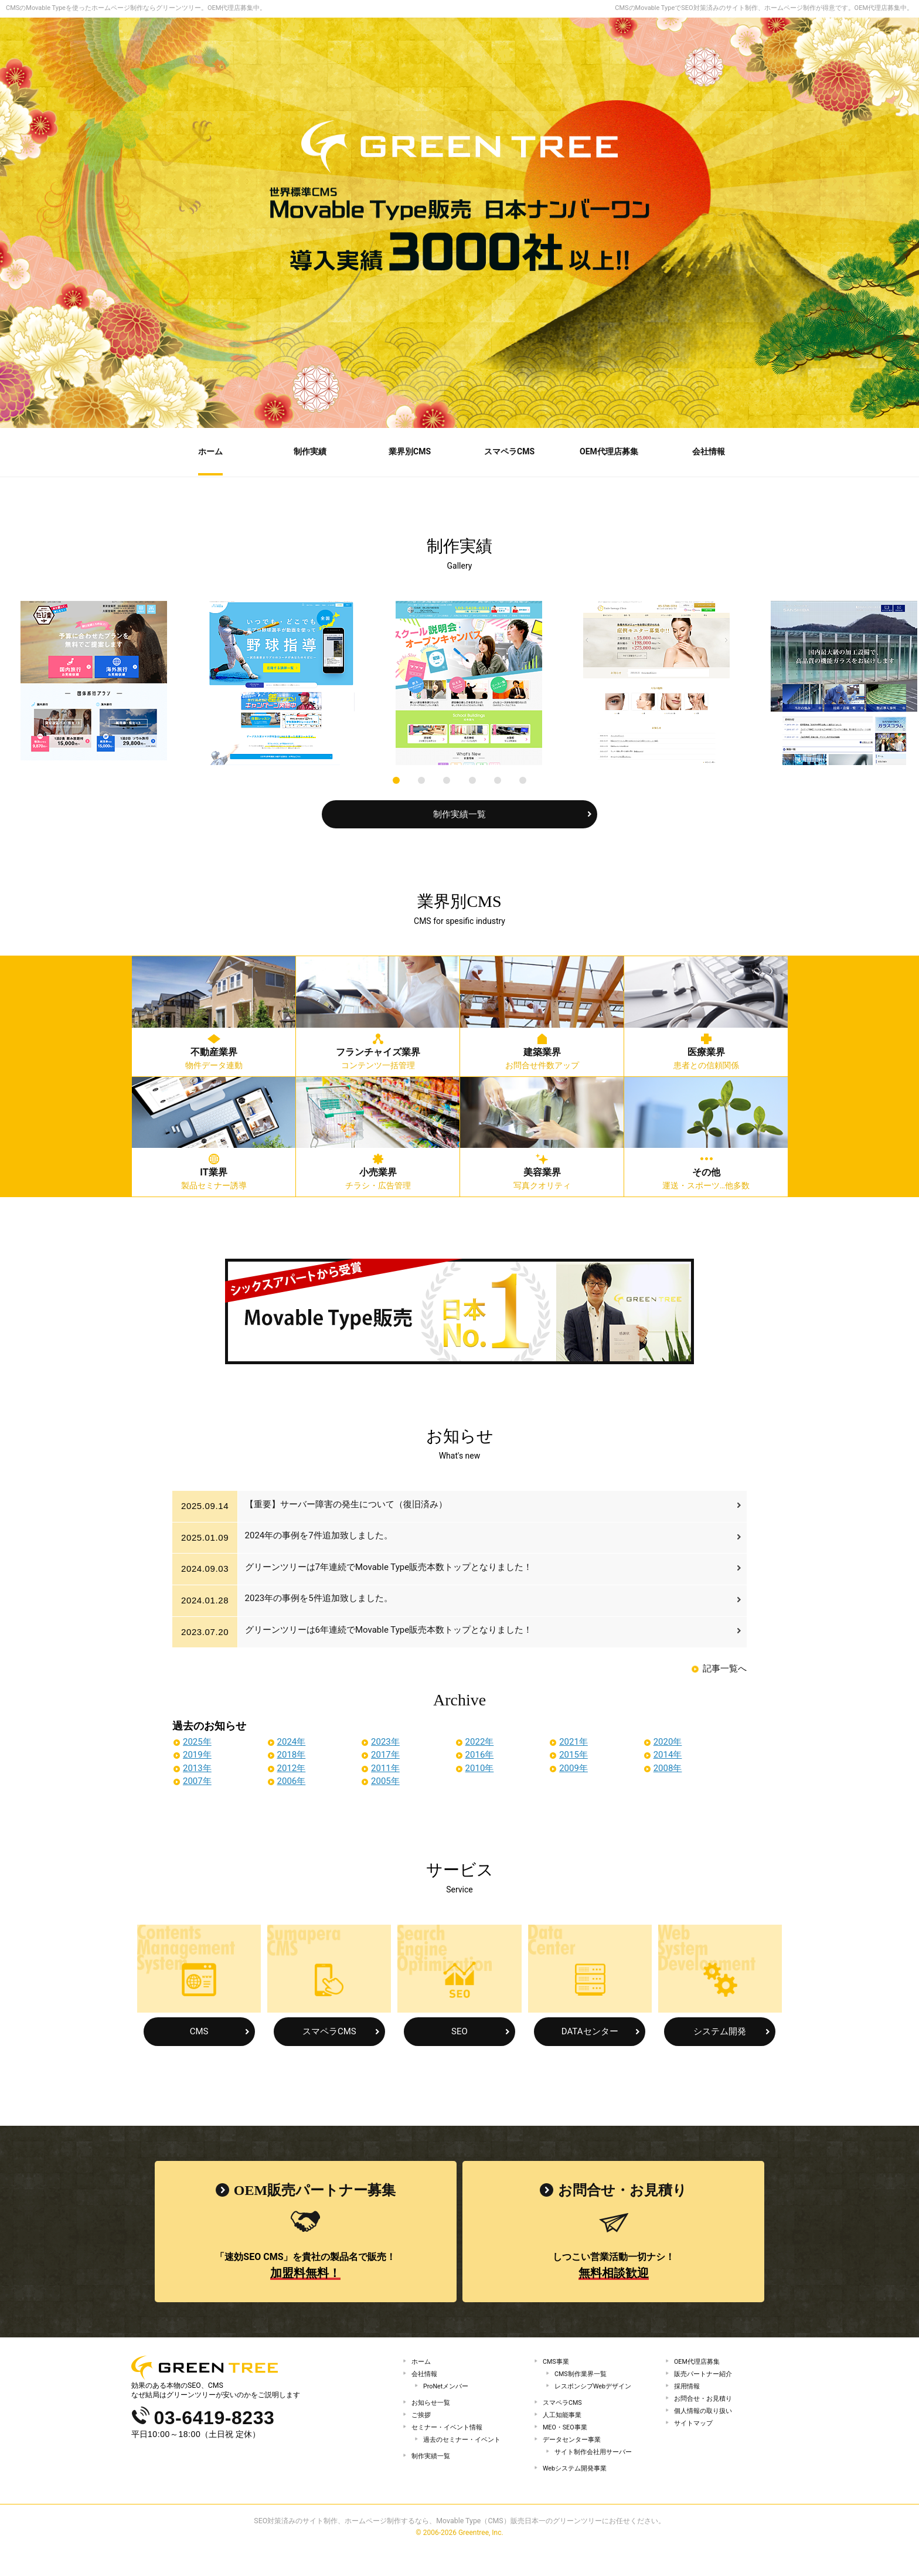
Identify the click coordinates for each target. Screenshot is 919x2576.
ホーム (422, 2360)
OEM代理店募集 (699, 2360)
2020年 (667, 1740)
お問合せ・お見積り (705, 2406)
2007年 (197, 1779)
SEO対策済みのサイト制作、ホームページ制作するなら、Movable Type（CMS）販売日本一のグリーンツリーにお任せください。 (459, 2548)
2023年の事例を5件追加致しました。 (320, 1598)
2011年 (385, 1766)
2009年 (573, 1766)
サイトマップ (695, 2438)
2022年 (479, 1740)
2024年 (291, 1740)
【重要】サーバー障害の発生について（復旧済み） (348, 1505)
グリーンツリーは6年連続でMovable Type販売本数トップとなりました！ (391, 1630)
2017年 (385, 1753)
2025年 (197, 1740)
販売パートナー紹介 (705, 2375)
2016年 (479, 1753)
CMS (199, 2029)
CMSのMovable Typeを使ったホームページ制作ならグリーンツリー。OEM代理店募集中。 (136, 8)
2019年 (197, 1753)
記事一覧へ (725, 1666)
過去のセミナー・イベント (465, 2457)
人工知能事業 (564, 2426)
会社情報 (425, 2375)
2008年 (667, 1766)
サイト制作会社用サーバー (596, 2473)
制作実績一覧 (459, 812)
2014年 (667, 1753)
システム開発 (719, 2029)
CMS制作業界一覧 (583, 2375)
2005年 (385, 1779)
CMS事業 (557, 2360)
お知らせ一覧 (432, 2411)
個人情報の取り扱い (705, 2422)
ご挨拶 (422, 2426)
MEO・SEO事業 (568, 2442)
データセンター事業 (574, 2457)
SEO (459, 2029)
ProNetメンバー (448, 2391)
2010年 (479, 1766)
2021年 (573, 1740)
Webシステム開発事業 (578, 2493)
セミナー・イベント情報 (450, 2442)
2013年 (197, 1766)
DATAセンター (589, 2029)
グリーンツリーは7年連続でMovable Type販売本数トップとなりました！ (391, 1567)
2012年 (291, 1766)
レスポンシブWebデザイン (596, 2391)
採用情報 (688, 2391)
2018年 (291, 1753)
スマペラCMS (329, 2029)
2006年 (291, 1779)
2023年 (385, 1740)
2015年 (573, 1753)
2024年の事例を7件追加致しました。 (320, 1536)
